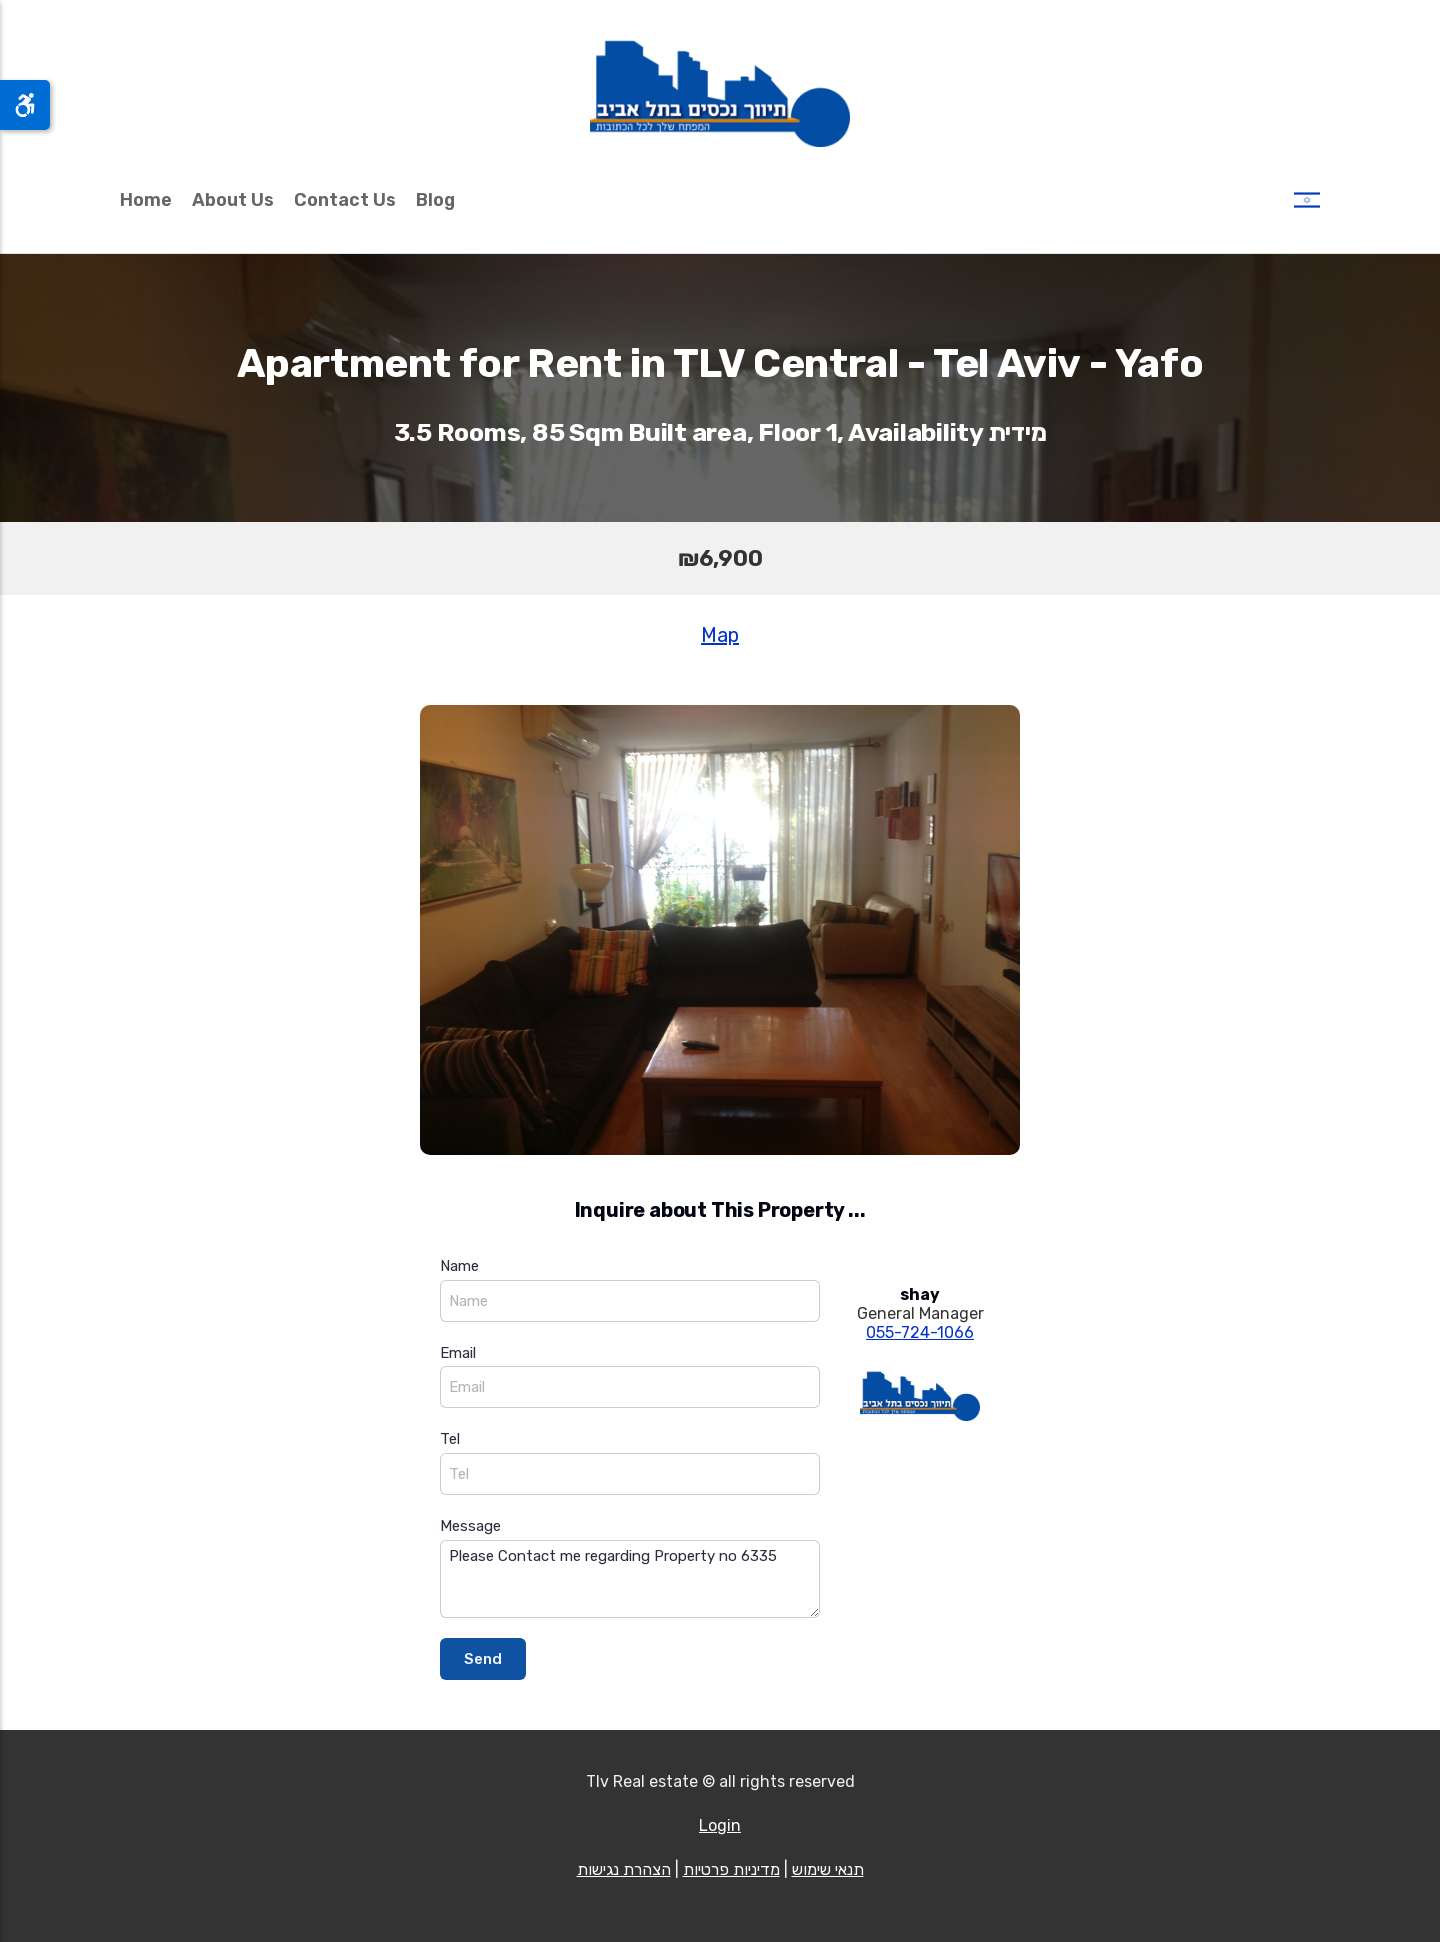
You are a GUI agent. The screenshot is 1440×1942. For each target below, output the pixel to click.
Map (720, 635)
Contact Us (345, 200)
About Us (233, 200)
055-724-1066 (920, 1332)
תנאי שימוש (828, 1869)
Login (720, 1825)
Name (459, 1266)
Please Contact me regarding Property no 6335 (630, 1579)
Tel (450, 1439)
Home (146, 200)
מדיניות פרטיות (731, 1869)
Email (458, 1353)
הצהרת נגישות (624, 1869)
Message (470, 1526)
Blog (435, 200)
